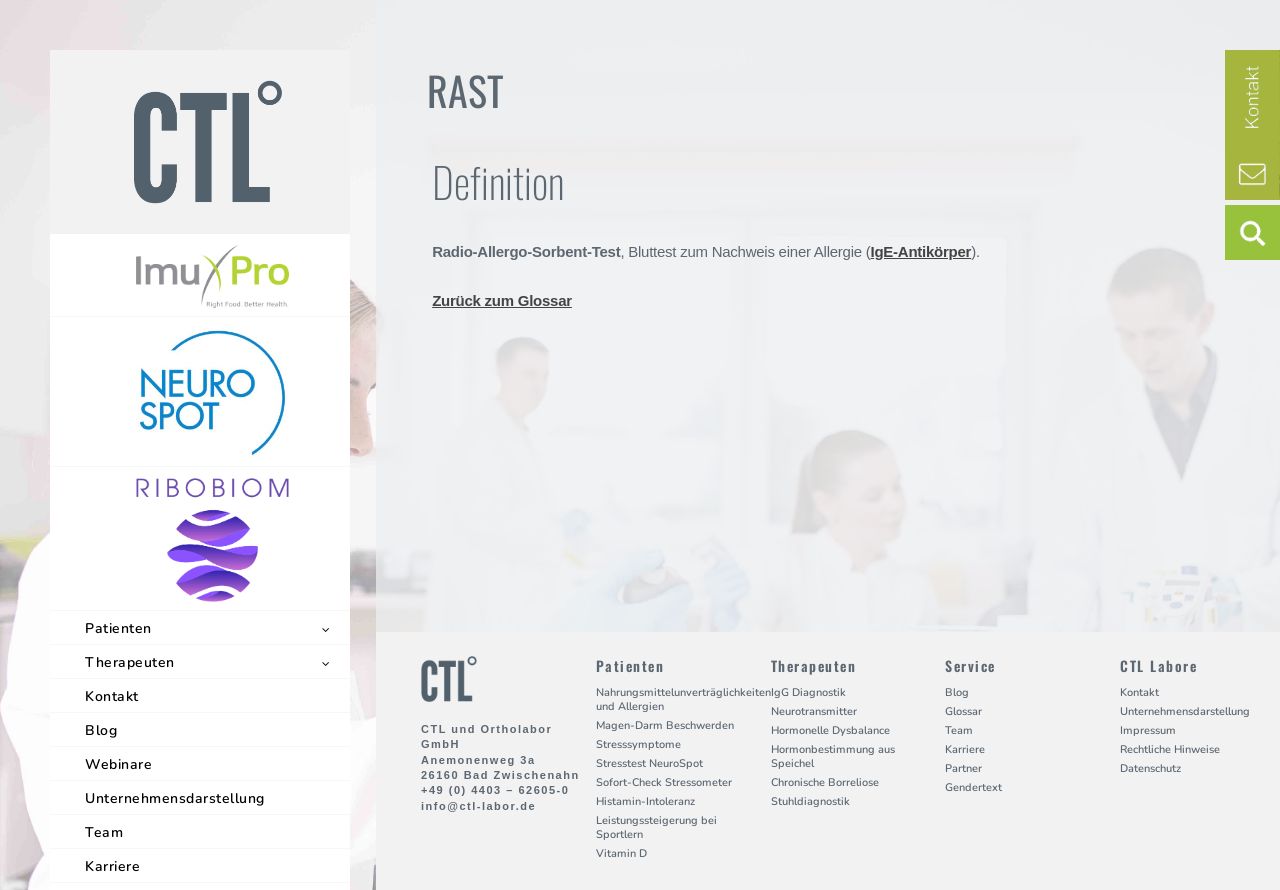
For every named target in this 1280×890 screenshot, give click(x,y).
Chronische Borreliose (825, 782)
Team (104, 832)
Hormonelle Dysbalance (830, 730)
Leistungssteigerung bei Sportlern (656, 827)
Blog (101, 730)
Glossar (963, 711)
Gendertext (973, 787)
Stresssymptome (638, 744)
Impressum (1148, 730)
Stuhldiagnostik (810, 801)
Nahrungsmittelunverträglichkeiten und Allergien (683, 699)
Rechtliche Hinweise (1170, 749)
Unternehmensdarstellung (175, 798)
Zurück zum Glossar (502, 300)
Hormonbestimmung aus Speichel (833, 756)
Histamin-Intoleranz (645, 801)
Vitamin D (621, 853)
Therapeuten (130, 662)
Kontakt (112, 696)
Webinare (118, 764)
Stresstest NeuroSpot (649, 763)
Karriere (112, 866)
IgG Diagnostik (808, 692)
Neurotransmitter (814, 711)
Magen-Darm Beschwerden (665, 725)
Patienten (118, 628)
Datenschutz (1150, 768)
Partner (963, 768)
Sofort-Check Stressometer (664, 782)
